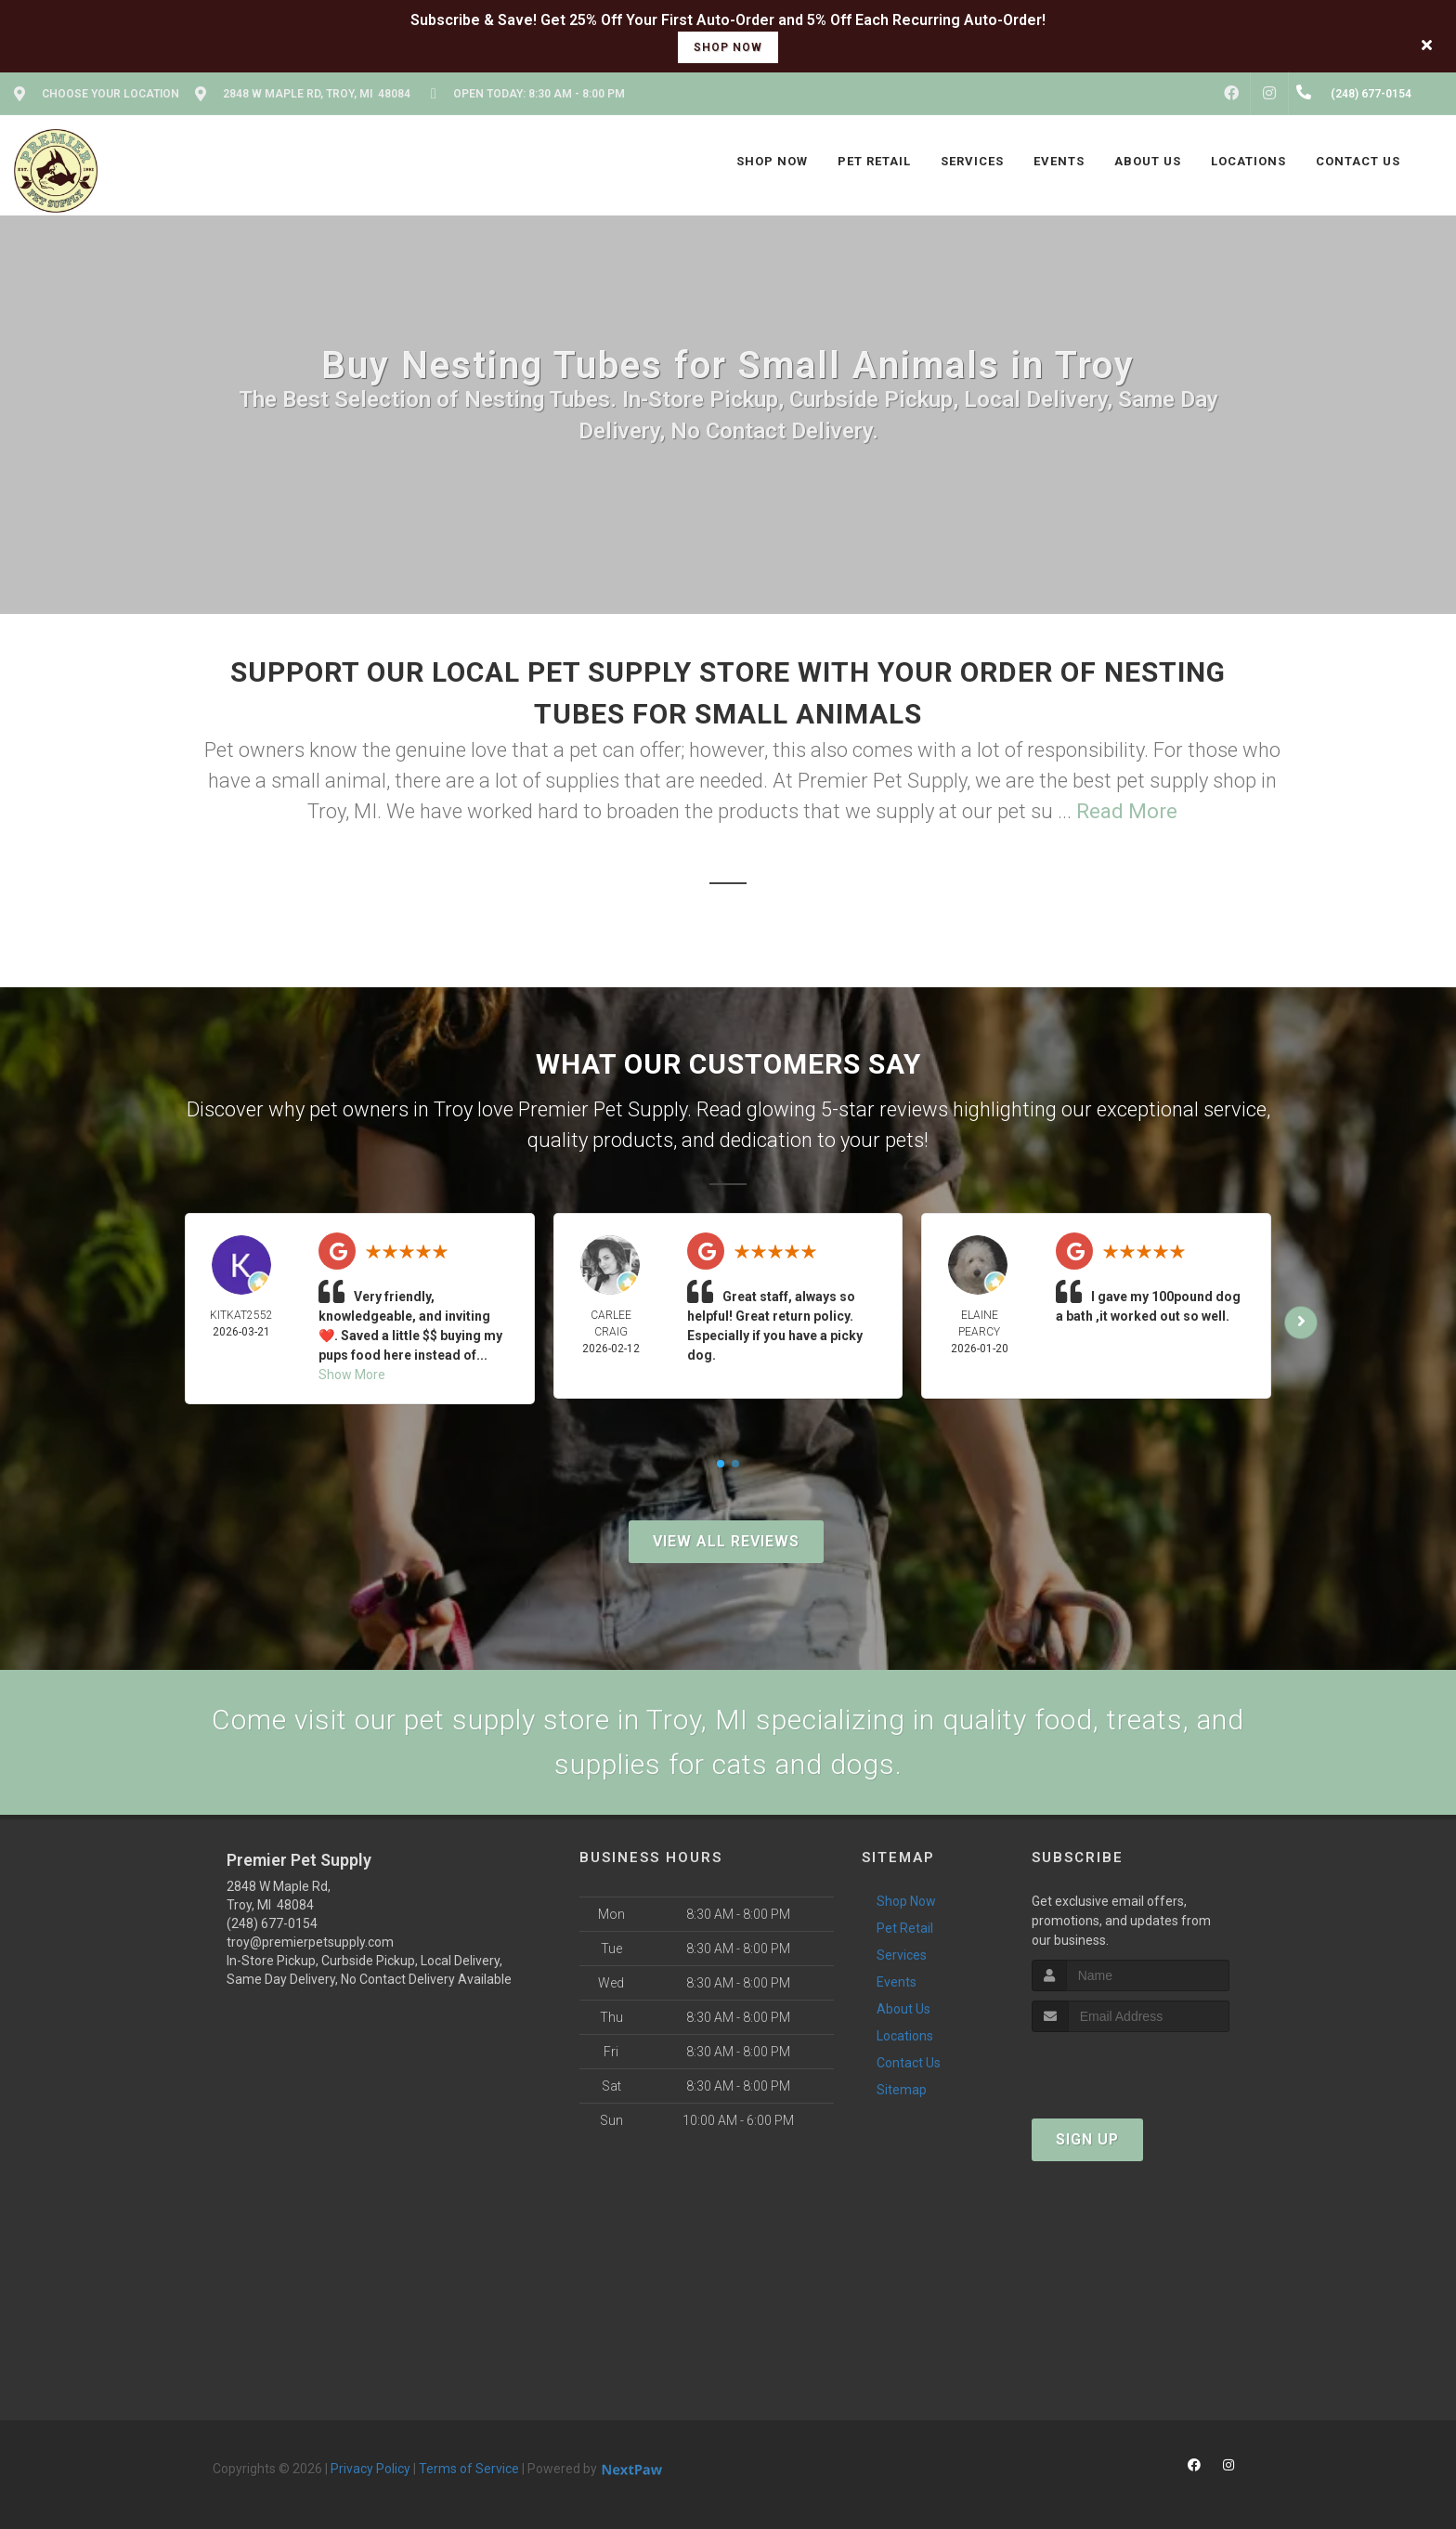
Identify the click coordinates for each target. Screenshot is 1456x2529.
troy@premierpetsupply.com (310, 1942)
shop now (728, 47)
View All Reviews (726, 1541)
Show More (351, 1374)
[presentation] (1130, 2066)
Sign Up (1087, 2139)
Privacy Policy (370, 2468)
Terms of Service (469, 2468)
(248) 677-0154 (272, 1923)
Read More (1126, 811)
